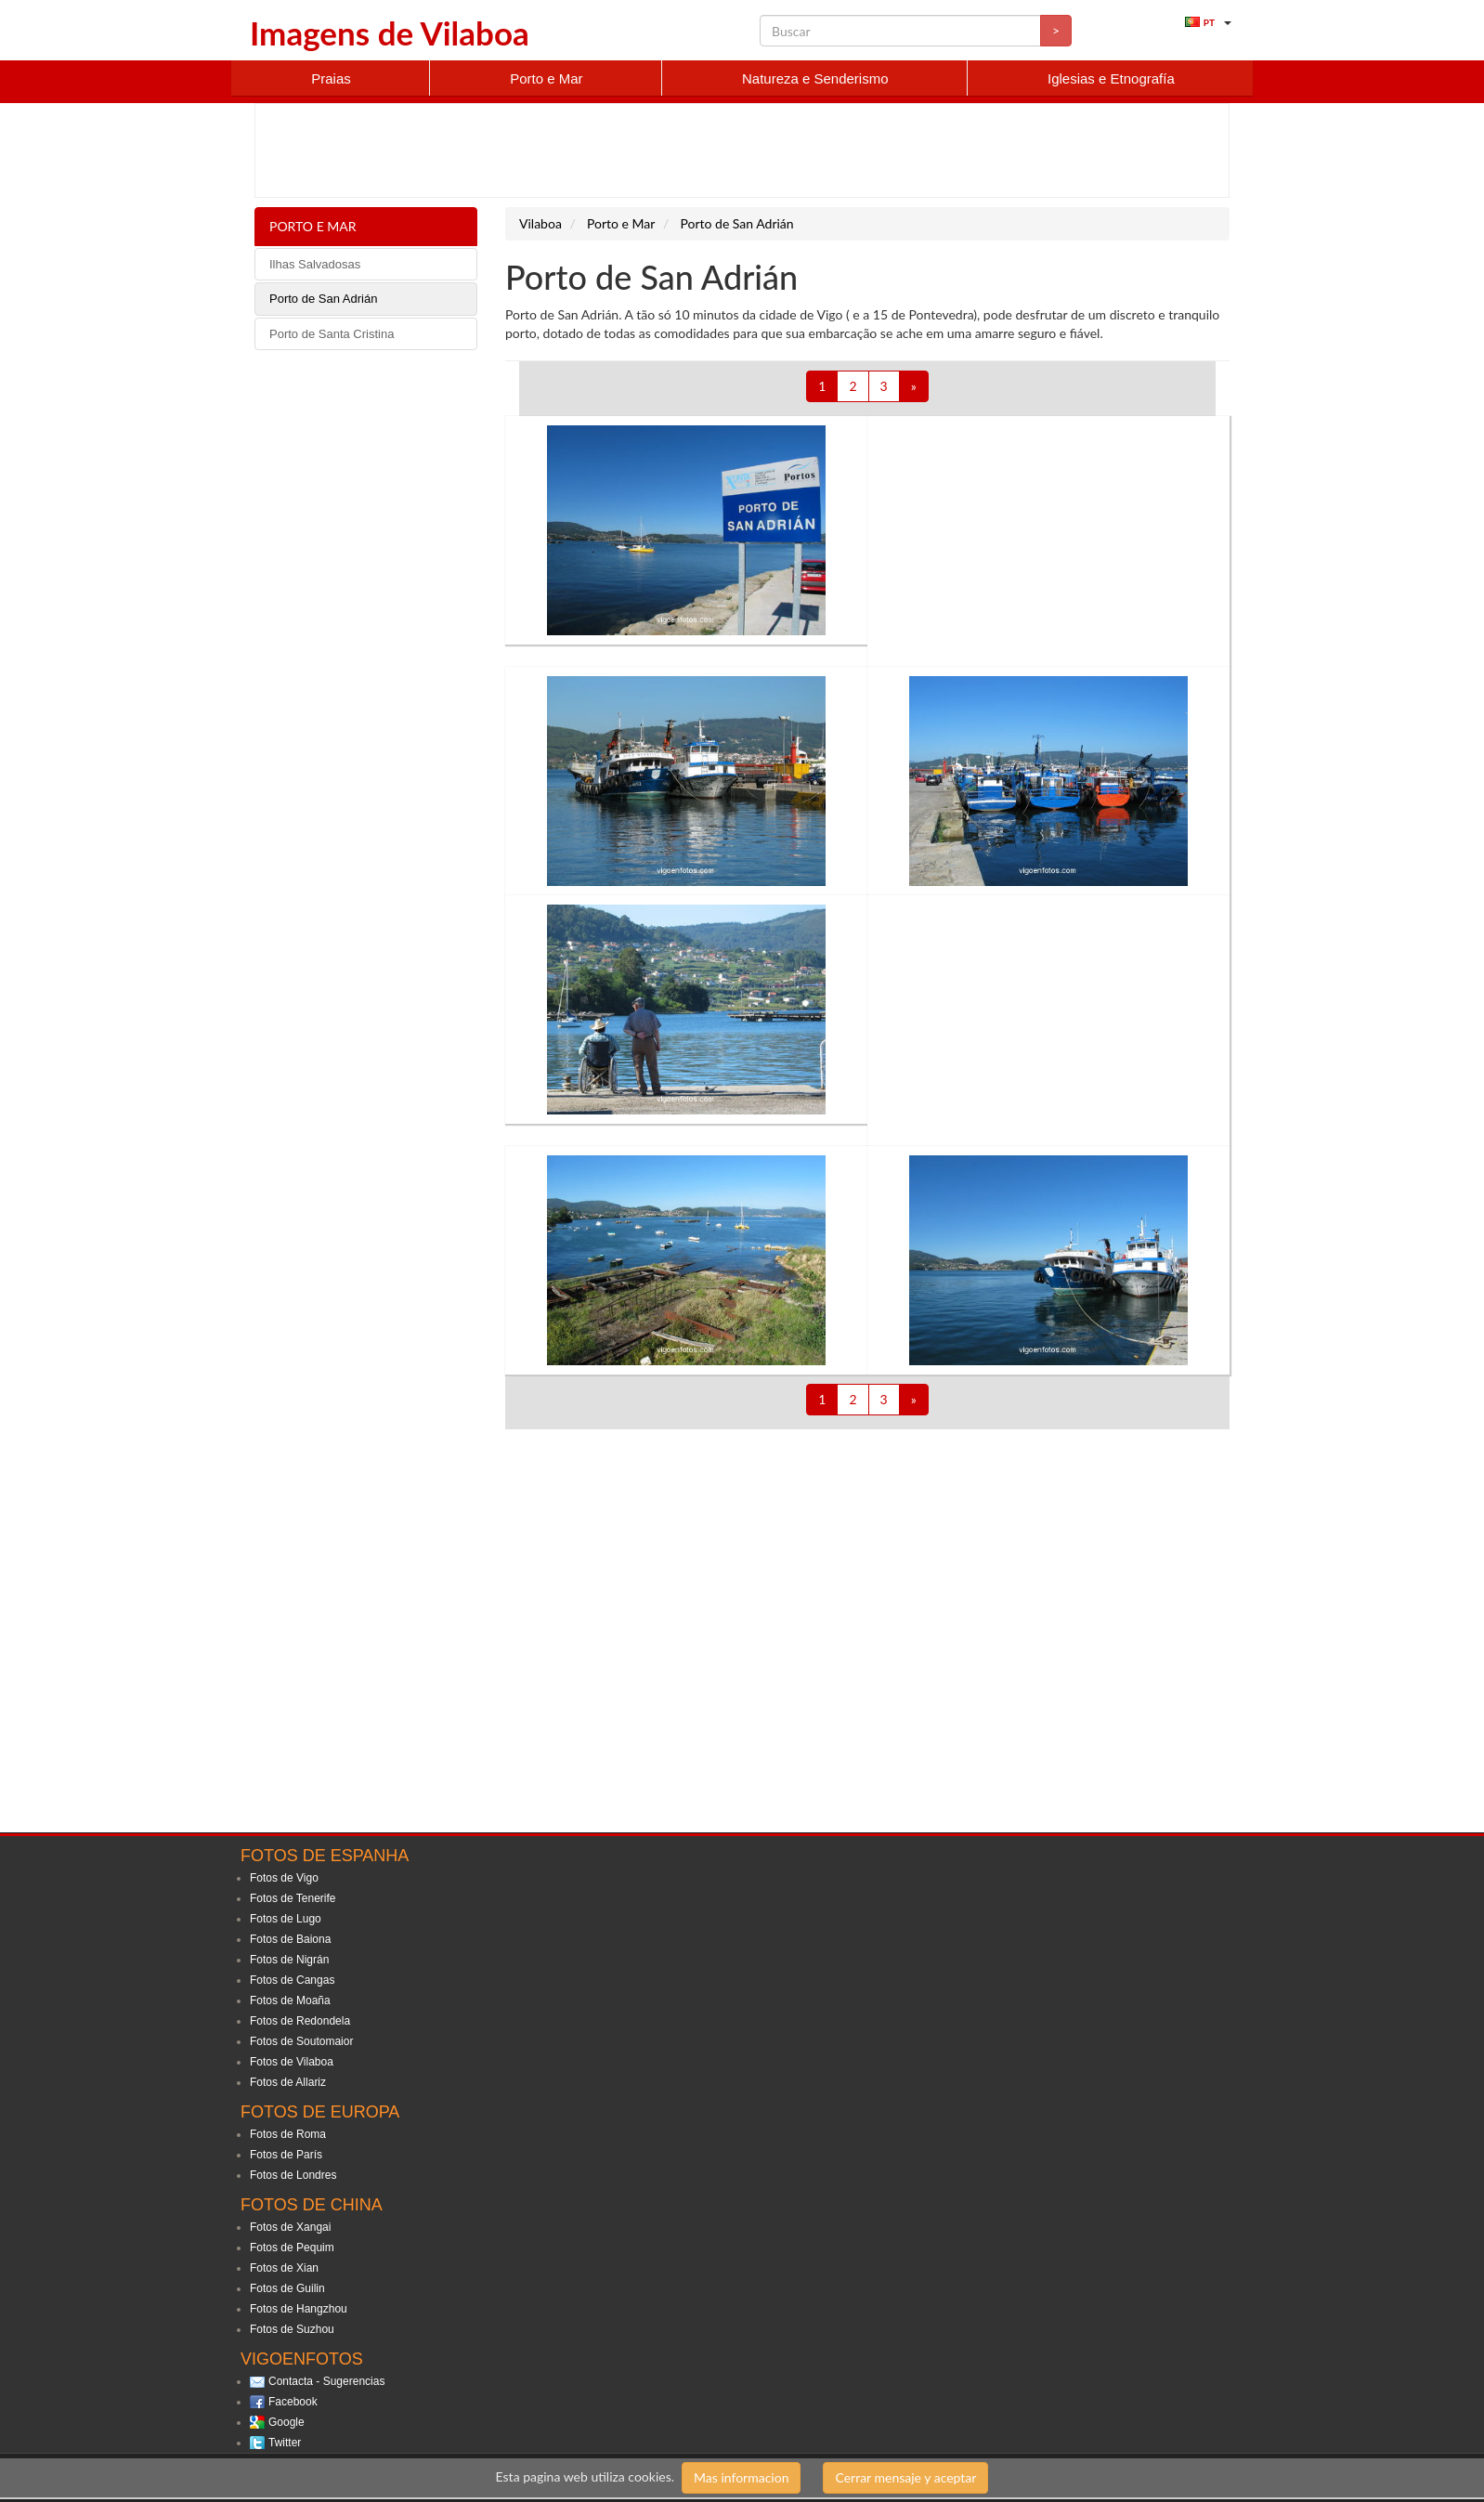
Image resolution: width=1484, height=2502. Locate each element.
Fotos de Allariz (288, 2082)
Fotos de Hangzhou (298, 2308)
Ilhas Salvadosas (314, 264)
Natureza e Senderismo (815, 78)
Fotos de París (286, 2154)
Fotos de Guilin (287, 2288)
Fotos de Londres (293, 2175)
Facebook (293, 2401)
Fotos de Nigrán (289, 1959)
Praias (331, 78)
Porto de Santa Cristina (331, 334)
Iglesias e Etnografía (1111, 78)
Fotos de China (312, 2205)
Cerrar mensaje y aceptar (905, 2477)
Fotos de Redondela (300, 2020)
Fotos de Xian (284, 2267)
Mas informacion (741, 2477)
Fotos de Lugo (285, 1918)
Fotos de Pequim (292, 2247)
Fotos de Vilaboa (291, 2061)
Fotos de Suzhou (292, 2329)
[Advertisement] (742, 150)
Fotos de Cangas (292, 1980)
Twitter (284, 2442)
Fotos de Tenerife (293, 1898)
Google (286, 2422)
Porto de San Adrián (323, 299)
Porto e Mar (546, 78)
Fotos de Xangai (290, 2227)
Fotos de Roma (288, 2134)
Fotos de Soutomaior (301, 2041)
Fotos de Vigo (284, 1877)
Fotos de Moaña (290, 2000)
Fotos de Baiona (290, 1939)
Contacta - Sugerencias (326, 2381)
